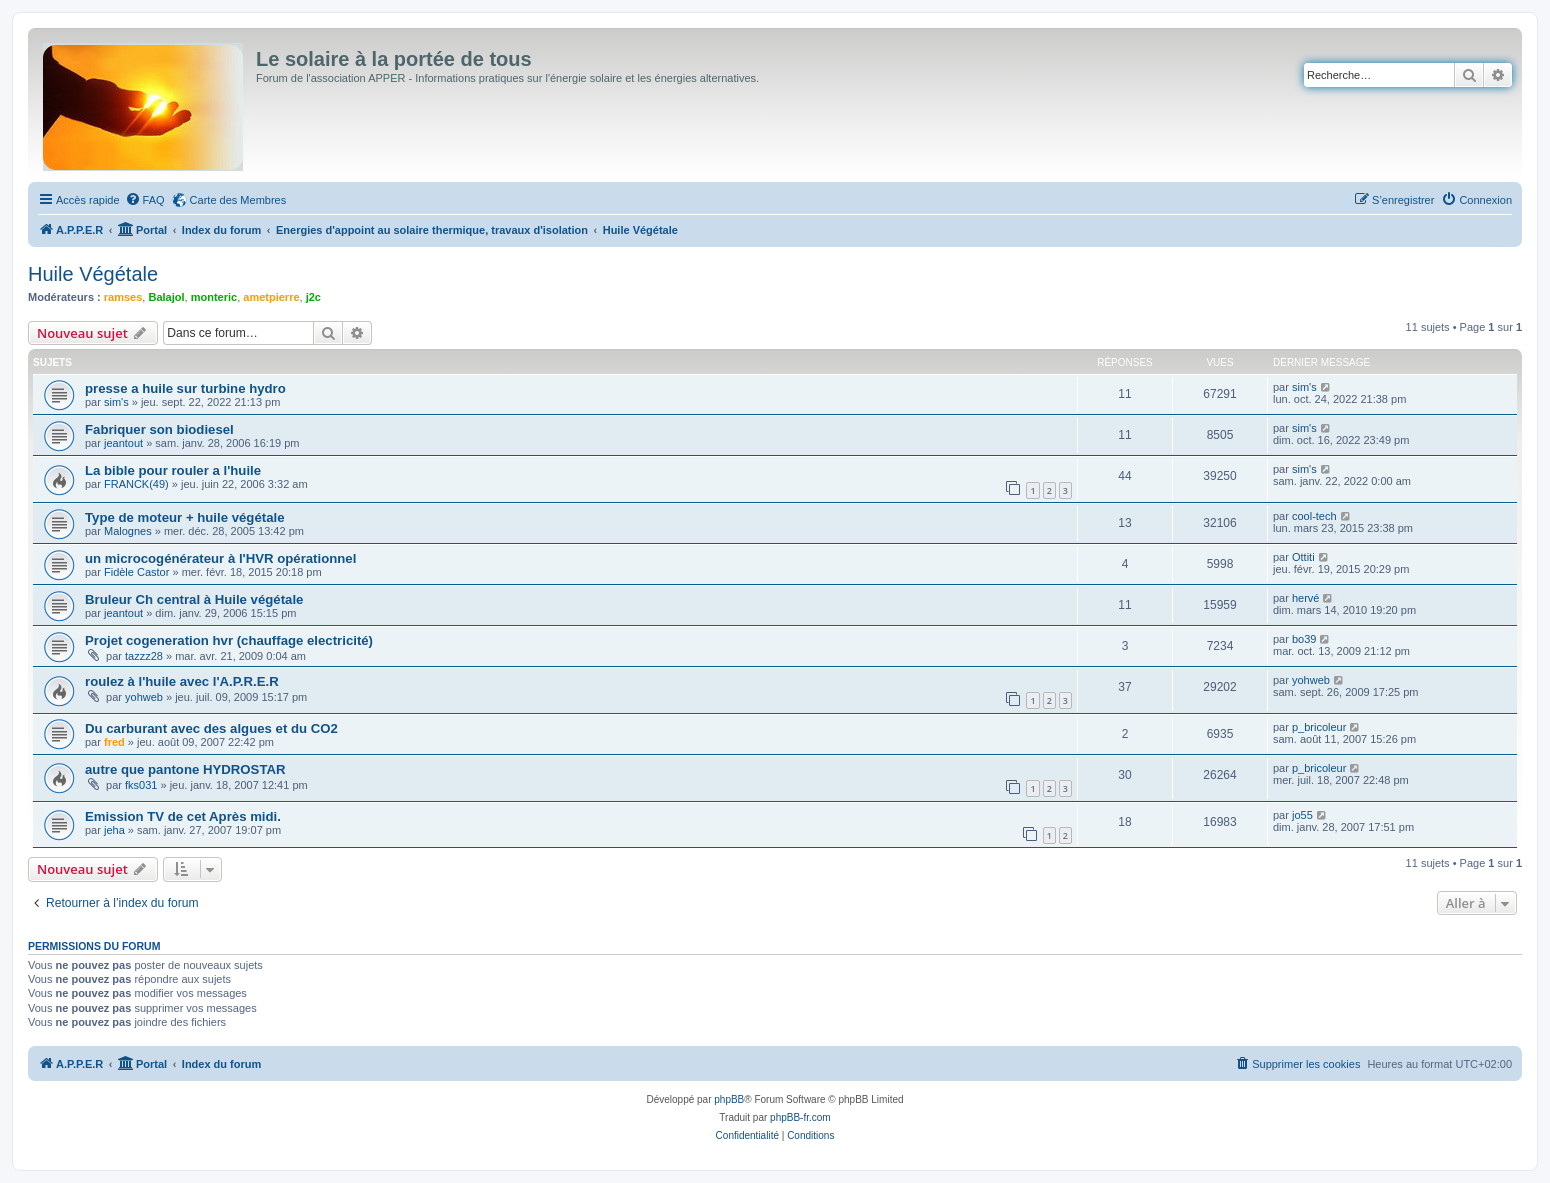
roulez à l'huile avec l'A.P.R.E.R (182, 681)
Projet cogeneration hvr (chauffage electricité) (229, 640)
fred (114, 742)
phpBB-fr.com (800, 1117)
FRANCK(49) (136, 484)
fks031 (141, 785)
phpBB (729, 1099)
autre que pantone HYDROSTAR (185, 769)
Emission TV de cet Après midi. (183, 816)
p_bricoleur (1319, 727)
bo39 (1304, 639)
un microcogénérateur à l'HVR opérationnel (220, 558)
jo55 (1302, 815)
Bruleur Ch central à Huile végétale (194, 599)
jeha (114, 830)
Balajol (166, 297)
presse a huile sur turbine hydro (185, 388)
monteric (214, 297)
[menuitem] (145, 200)
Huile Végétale (93, 274)
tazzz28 (144, 656)
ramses (123, 297)
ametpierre (271, 297)
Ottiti (1303, 557)
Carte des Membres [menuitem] (238, 200)
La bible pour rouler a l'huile (173, 470)
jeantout (123, 443)
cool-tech (1314, 516)
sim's (116, 402)
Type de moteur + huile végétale (184, 517)
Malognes (128, 531)
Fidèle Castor (136, 572)
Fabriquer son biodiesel (159, 429)
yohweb (144, 697)
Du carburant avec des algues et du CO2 (211, 728)
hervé (1306, 598)
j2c (313, 297)
